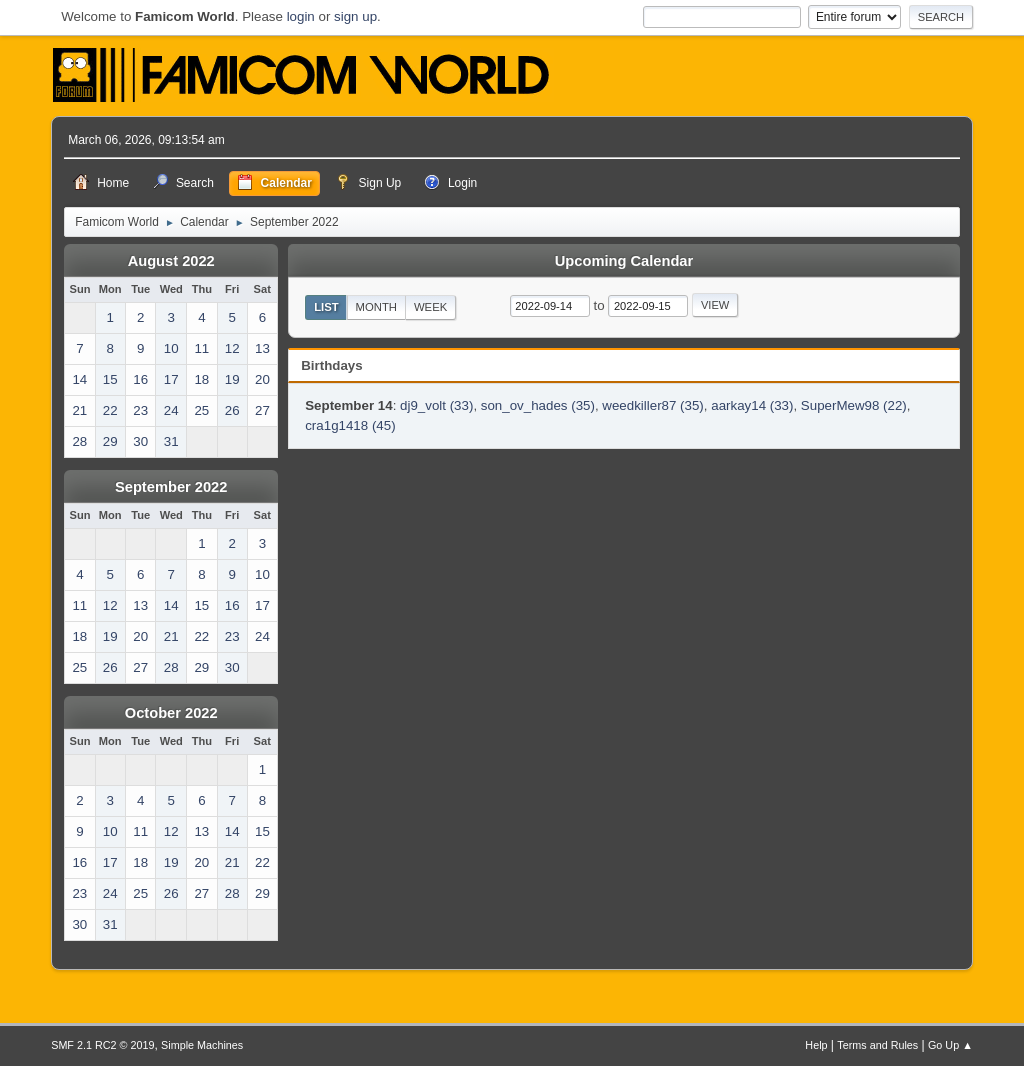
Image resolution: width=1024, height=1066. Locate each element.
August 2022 (171, 261)
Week (430, 307)
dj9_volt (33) (436, 405)
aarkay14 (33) (752, 405)
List (326, 307)
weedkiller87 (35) (653, 405)
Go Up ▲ (950, 1045)
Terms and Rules (877, 1045)
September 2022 (171, 487)
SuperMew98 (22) (854, 405)
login (301, 16)
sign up (355, 16)
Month (377, 307)
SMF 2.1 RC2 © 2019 (102, 1045)
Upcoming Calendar (624, 261)
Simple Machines (202, 1045)
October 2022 (171, 713)
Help (816, 1045)
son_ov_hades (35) (538, 405)
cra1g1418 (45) (350, 425)
